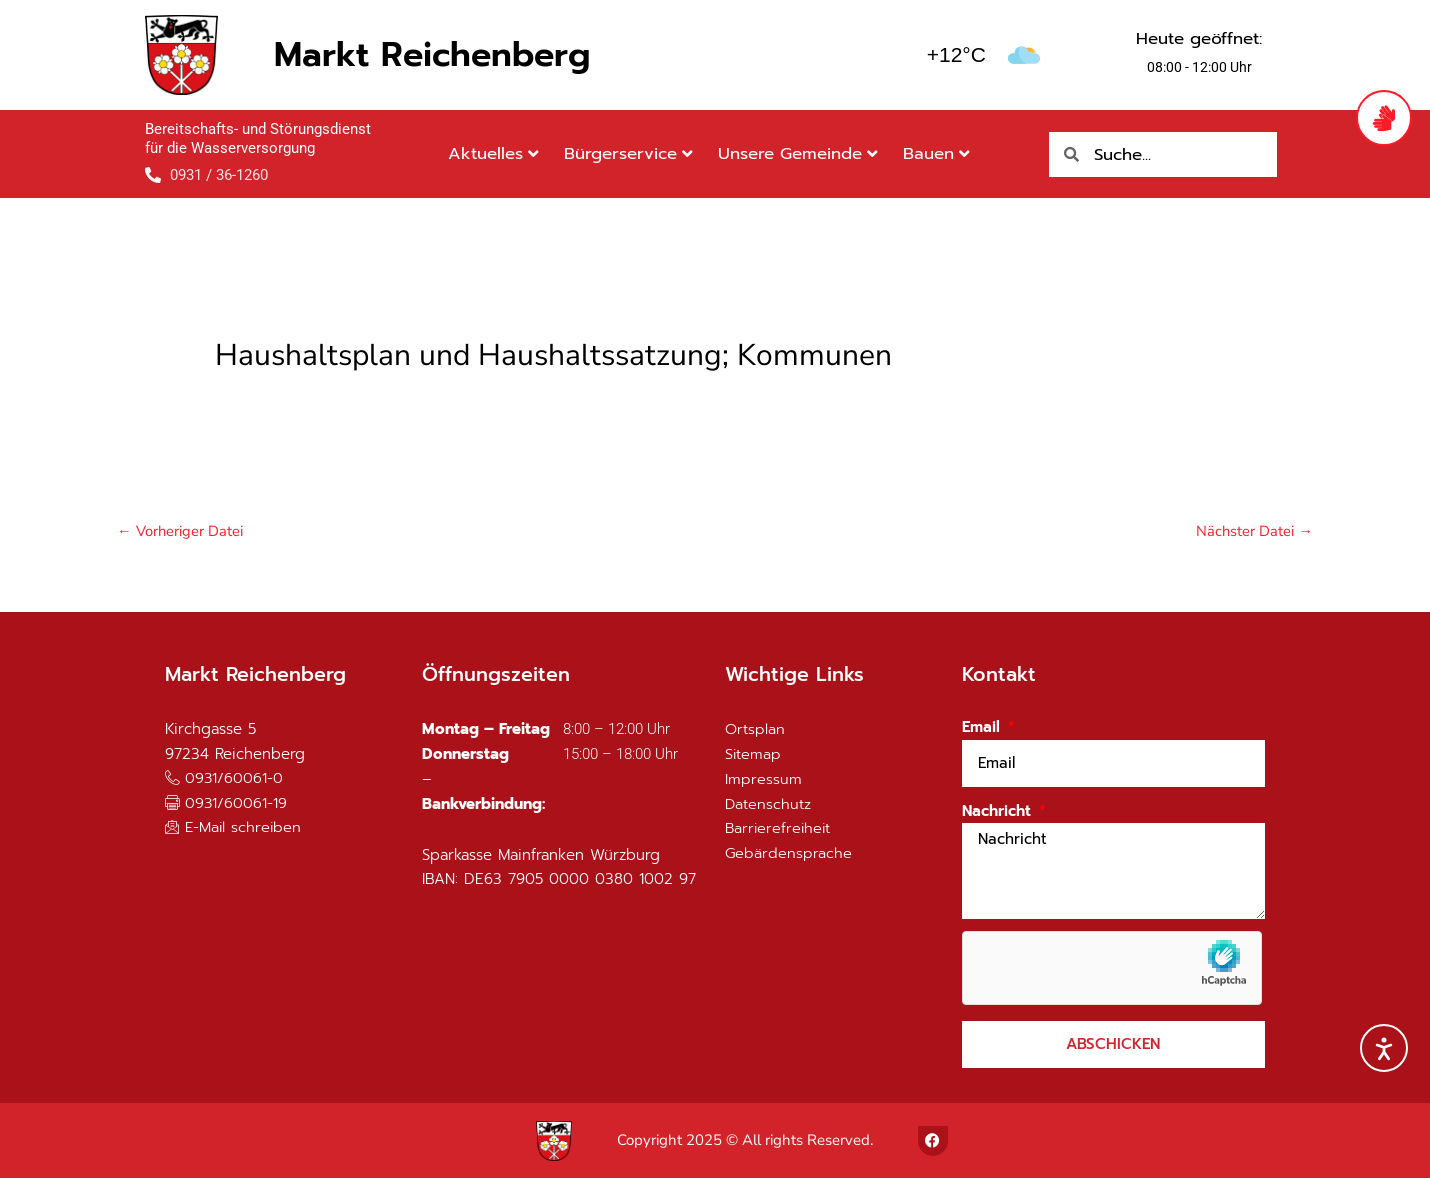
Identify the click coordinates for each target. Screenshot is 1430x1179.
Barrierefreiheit (779, 829)
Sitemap (753, 755)
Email (983, 728)
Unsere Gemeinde (798, 153)
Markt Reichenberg (432, 54)
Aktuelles (493, 153)
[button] (226, 803)
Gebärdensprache (789, 854)
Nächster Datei (1254, 531)
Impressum (763, 780)
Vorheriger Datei (180, 531)
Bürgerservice (628, 153)
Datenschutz (768, 805)
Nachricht (999, 812)
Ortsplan (755, 730)
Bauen (936, 153)
